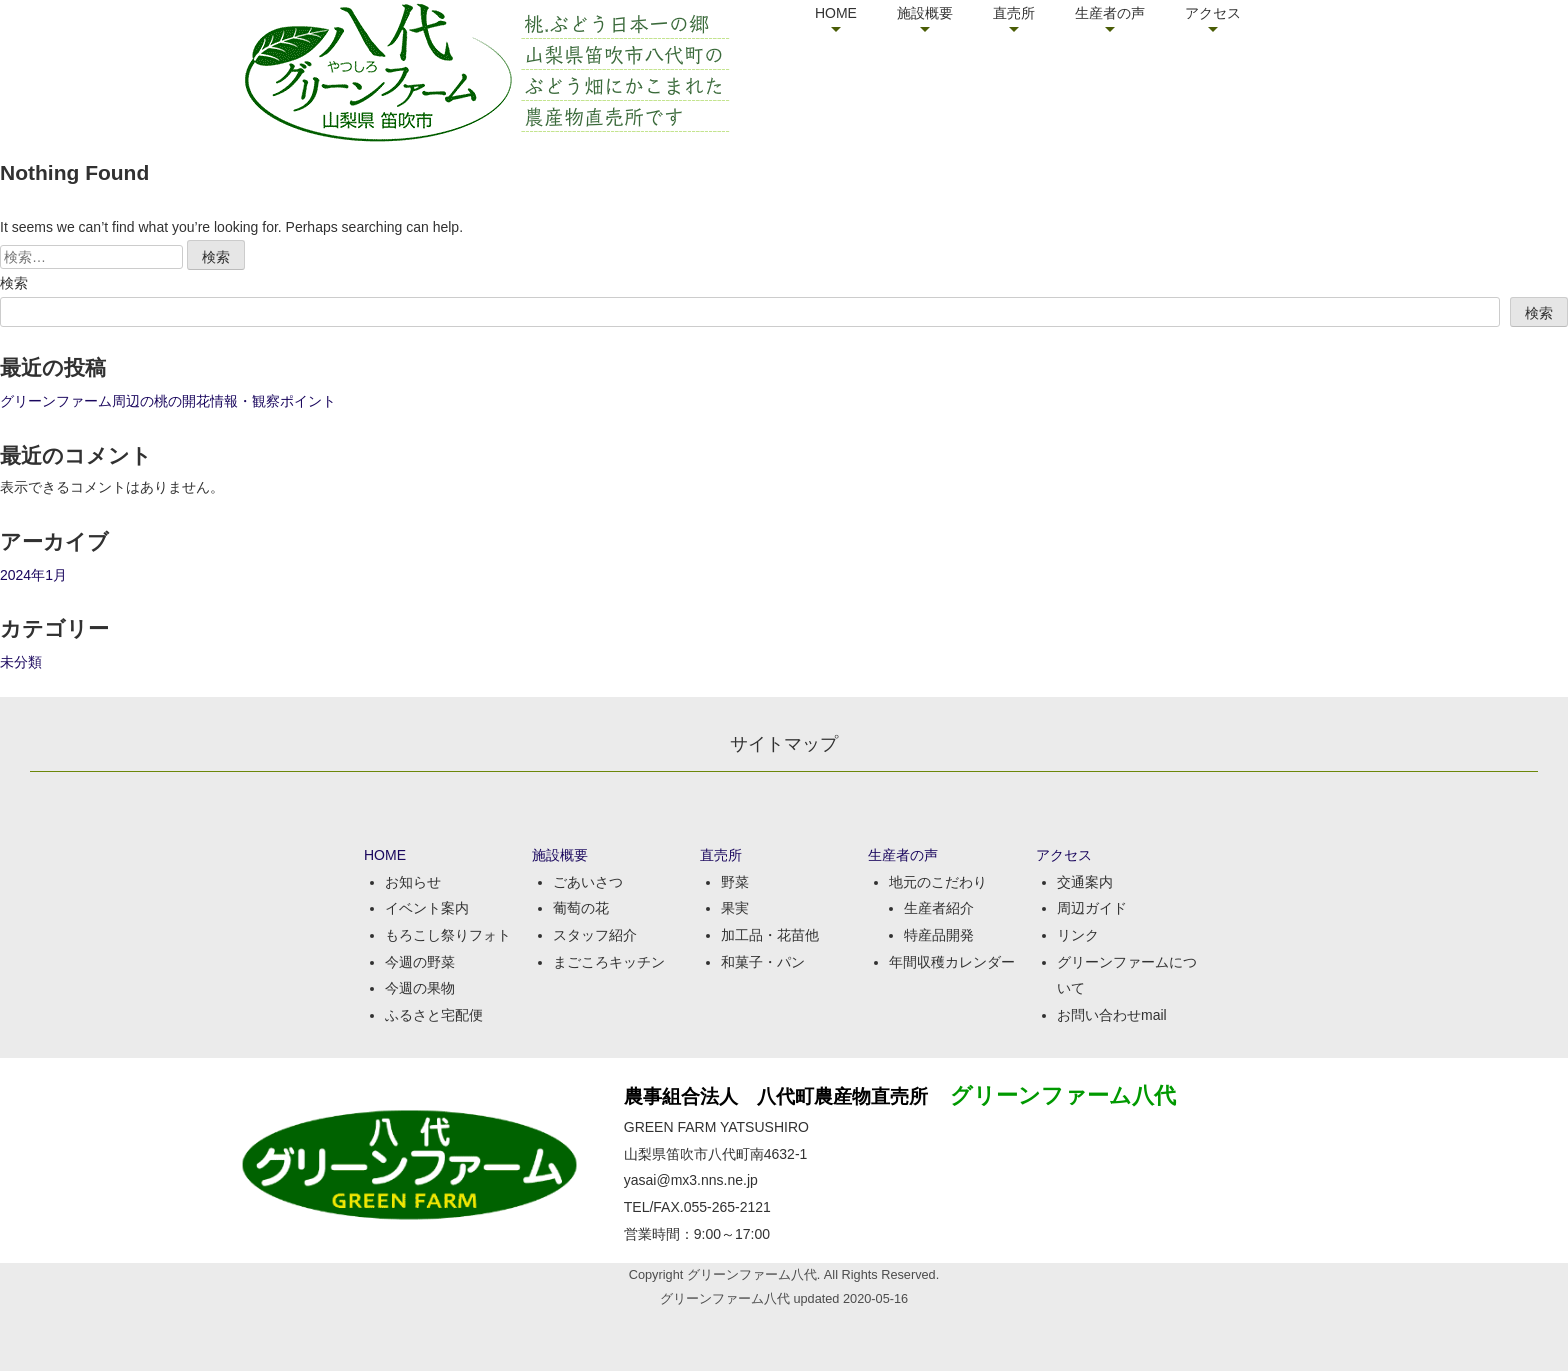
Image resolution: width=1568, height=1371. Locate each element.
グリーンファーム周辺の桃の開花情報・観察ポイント (168, 401)
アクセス (1213, 13)
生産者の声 (1110, 13)
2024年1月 (33, 575)
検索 (14, 283)
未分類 (21, 662)
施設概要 (925, 13)
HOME (836, 13)
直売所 (1014, 13)
